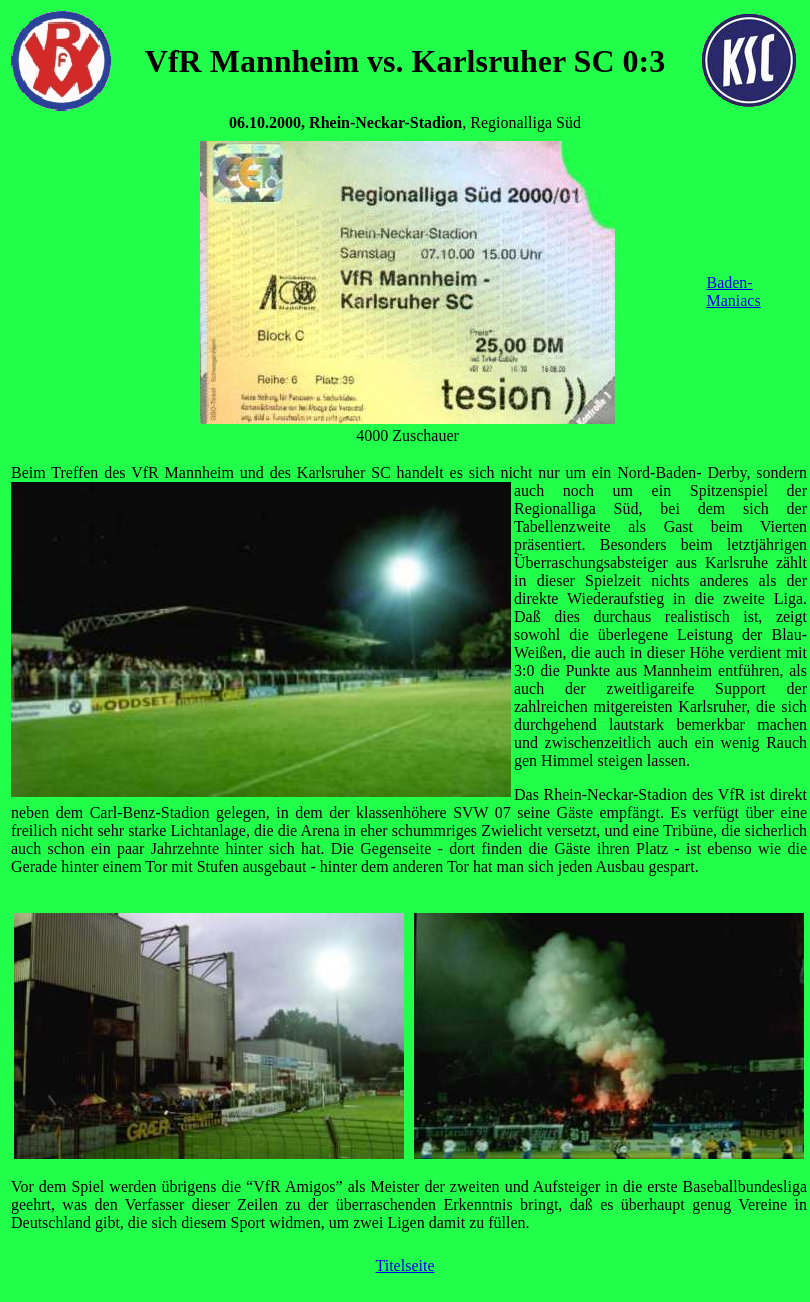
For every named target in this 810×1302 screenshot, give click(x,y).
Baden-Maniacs (733, 291)
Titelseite (405, 1265)
